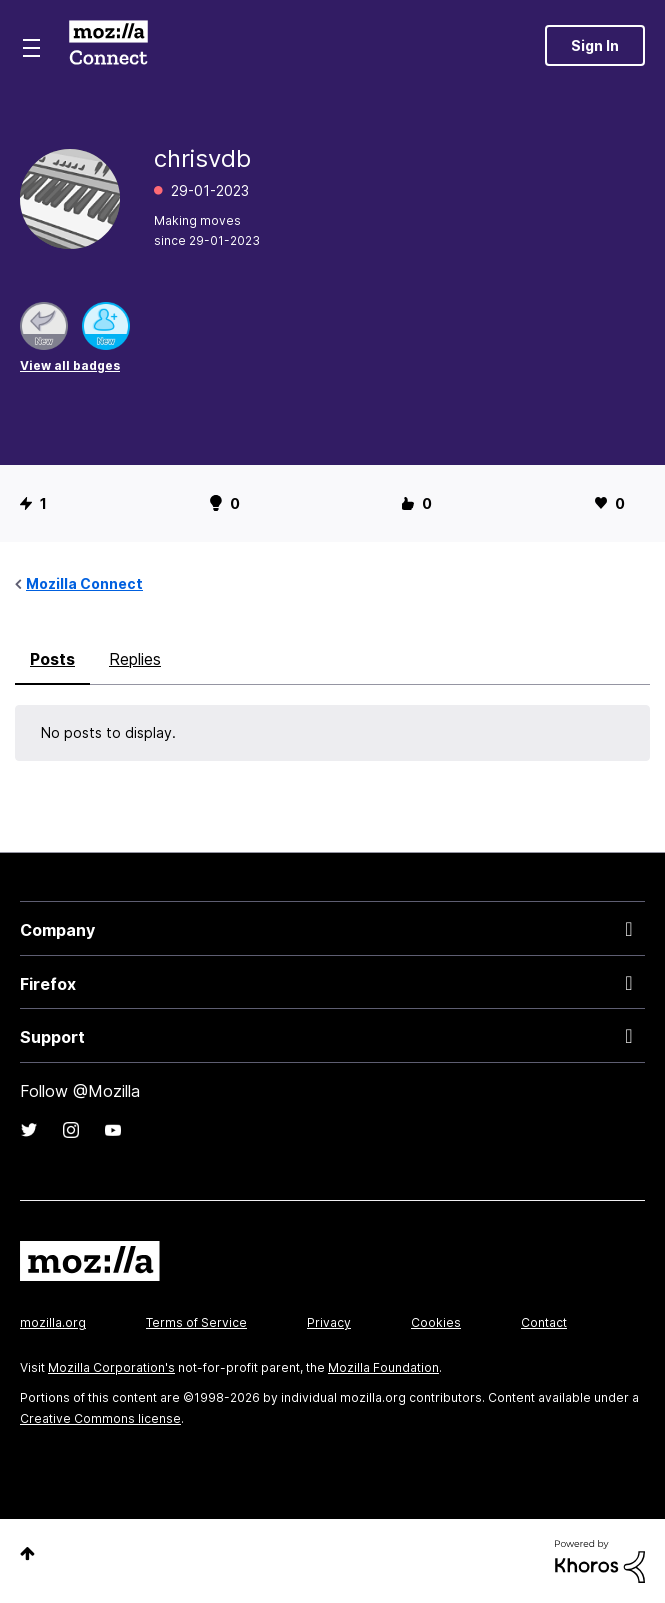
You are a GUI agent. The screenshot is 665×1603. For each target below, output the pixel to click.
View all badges (70, 365)
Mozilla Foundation (383, 1367)
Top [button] (27, 1553)
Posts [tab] (52, 659)
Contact (544, 1322)
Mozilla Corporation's (111, 1367)
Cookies (436, 1322)
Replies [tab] (135, 659)
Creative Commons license (100, 1418)
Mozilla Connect (108, 45)
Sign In (595, 45)
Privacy (329, 1322)
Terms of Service (196, 1322)
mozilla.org (53, 1322)
